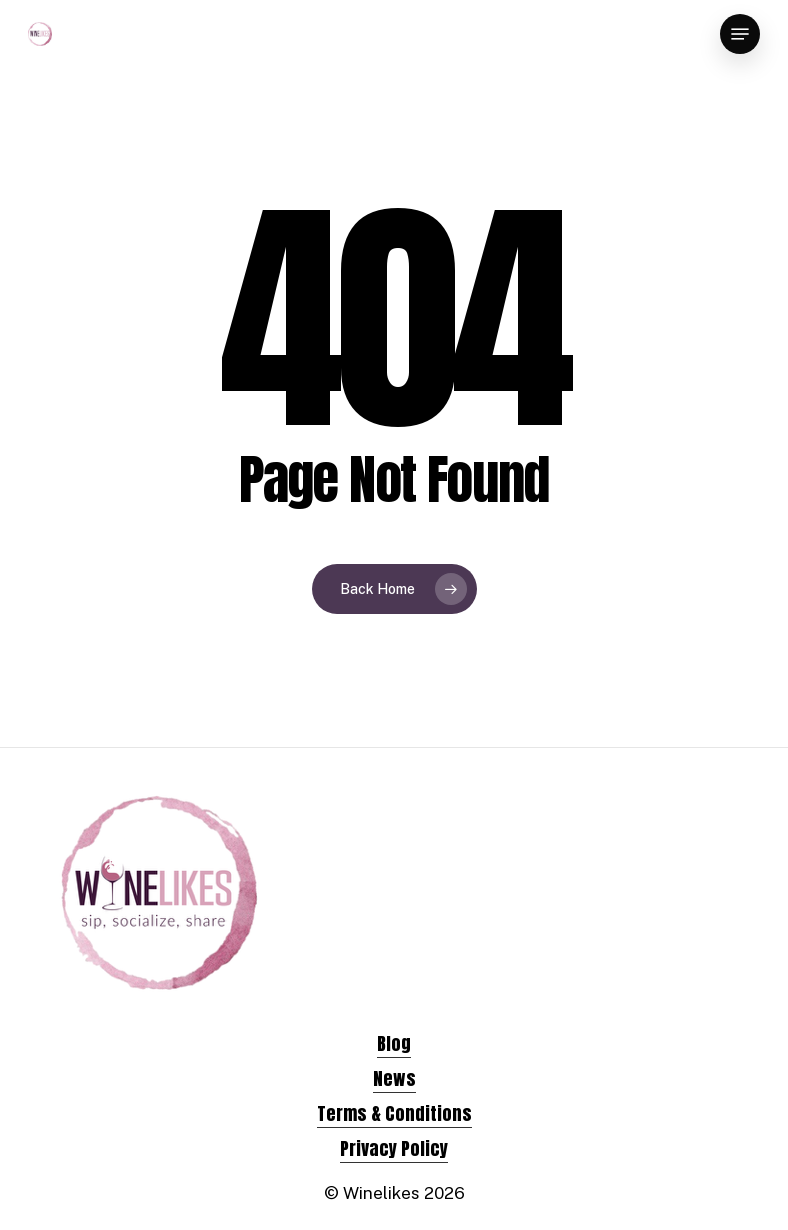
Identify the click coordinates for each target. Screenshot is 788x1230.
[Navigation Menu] (740, 34)
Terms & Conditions (394, 1113)
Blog (394, 1043)
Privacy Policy (394, 1148)
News (394, 1078)
